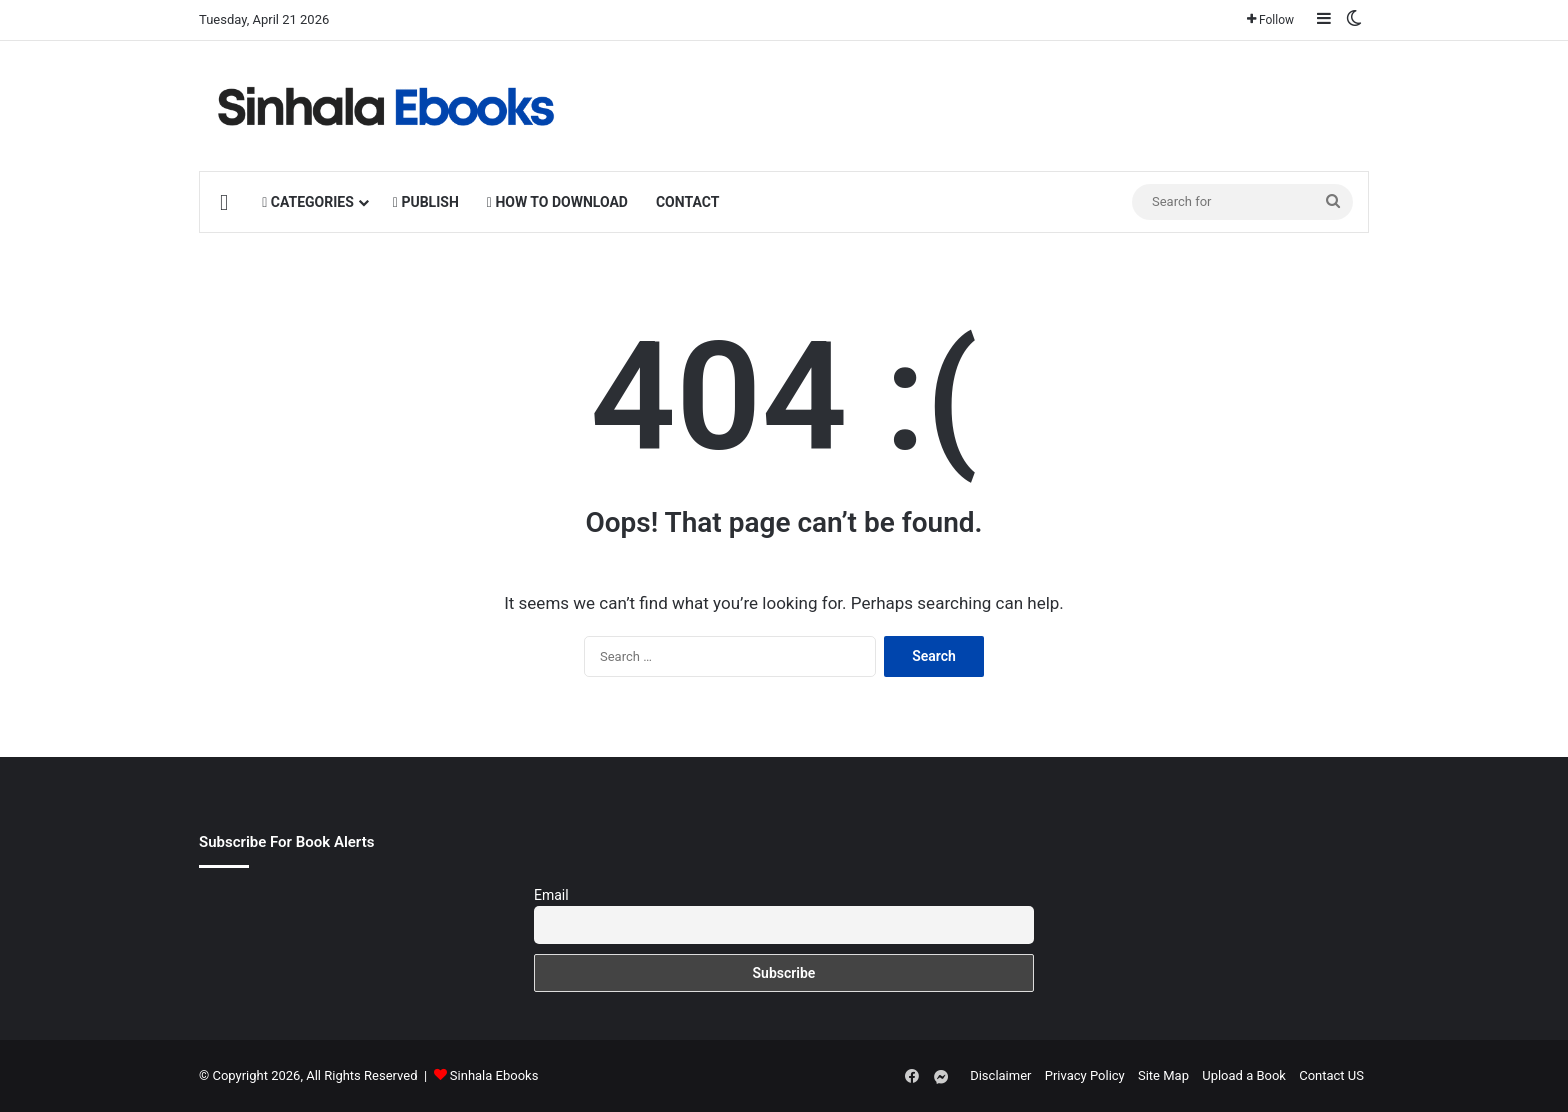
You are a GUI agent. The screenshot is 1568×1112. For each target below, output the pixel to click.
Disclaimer (1000, 1075)
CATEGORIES (308, 202)
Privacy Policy (1085, 1075)
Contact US (1331, 1075)
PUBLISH (426, 202)
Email (551, 895)
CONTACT (687, 202)
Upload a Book (1244, 1075)
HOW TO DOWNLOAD (557, 202)
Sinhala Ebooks (494, 1075)
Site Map (1163, 1075)
